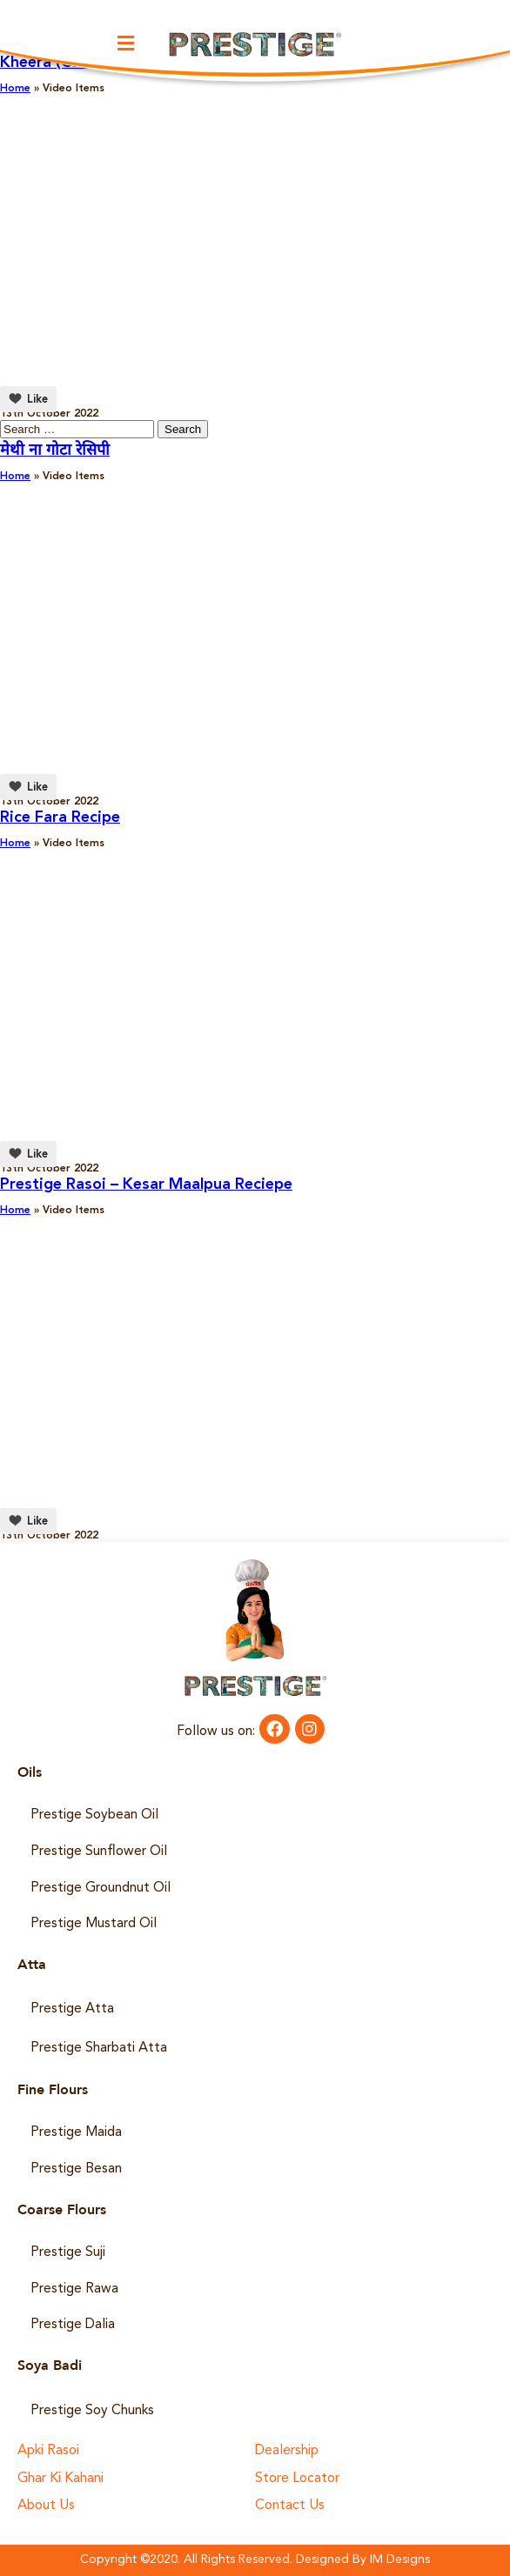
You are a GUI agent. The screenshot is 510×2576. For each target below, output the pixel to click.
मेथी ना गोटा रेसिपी (55, 450)
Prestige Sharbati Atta (98, 2048)
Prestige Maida (76, 2132)
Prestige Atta (72, 2009)
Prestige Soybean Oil (94, 1815)
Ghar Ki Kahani (60, 2479)
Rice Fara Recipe (60, 817)
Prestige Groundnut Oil (100, 1888)
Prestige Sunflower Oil (98, 1852)
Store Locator (297, 2479)
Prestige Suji (67, 2252)
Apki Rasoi (48, 2451)
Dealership (287, 2451)
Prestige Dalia (72, 2325)
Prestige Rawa (74, 2289)
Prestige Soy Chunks (92, 2411)
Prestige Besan (76, 2169)
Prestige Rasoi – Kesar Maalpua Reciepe (146, 1184)
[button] (125, 43)
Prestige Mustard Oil (93, 1924)
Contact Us (290, 2506)
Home (15, 476)
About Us (46, 2506)
